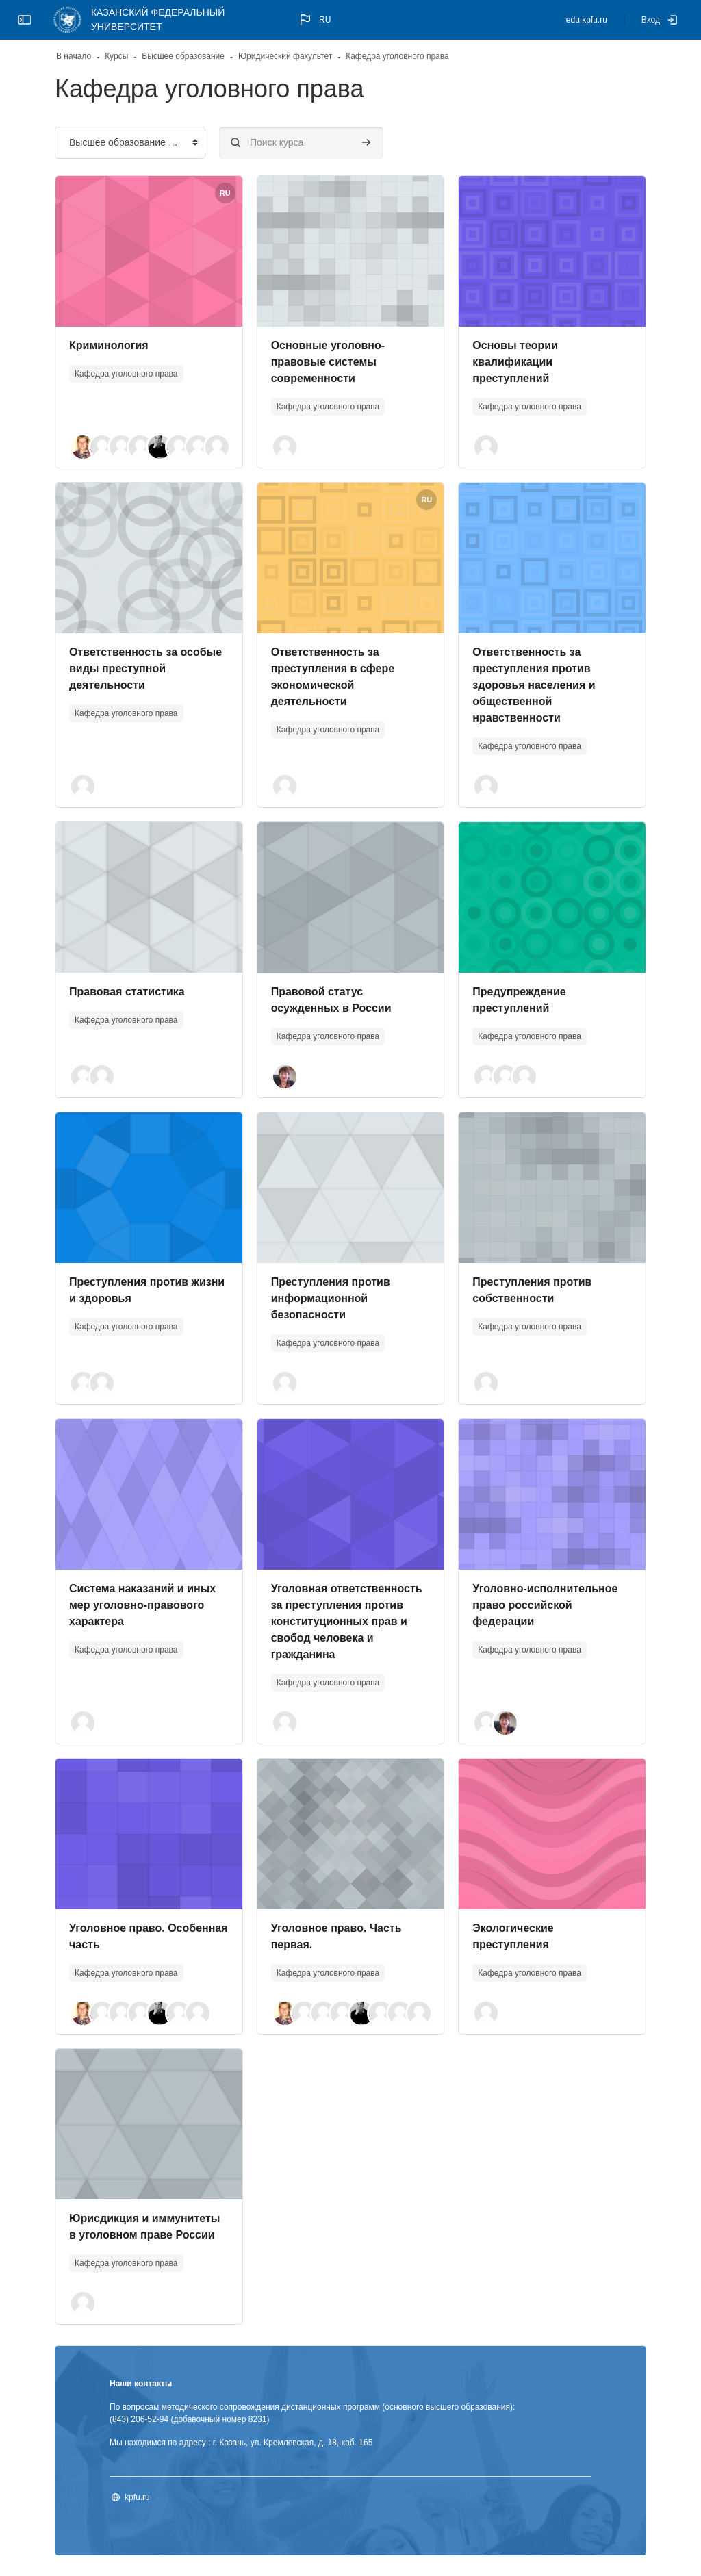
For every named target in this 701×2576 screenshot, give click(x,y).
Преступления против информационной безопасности (330, 1298)
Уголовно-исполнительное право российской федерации (544, 1605)
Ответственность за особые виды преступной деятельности (145, 668)
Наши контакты (141, 2383)
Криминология (109, 345)
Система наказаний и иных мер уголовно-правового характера (142, 1605)
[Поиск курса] (301, 143)
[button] (314, 20)
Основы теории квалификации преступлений (515, 362)
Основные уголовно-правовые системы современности (328, 362)
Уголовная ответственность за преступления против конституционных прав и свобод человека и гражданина (346, 1621)
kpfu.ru (137, 2497)
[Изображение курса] (148, 251)
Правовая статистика (127, 991)
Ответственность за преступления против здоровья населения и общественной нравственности (533, 685)
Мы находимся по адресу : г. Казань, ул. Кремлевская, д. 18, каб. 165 (241, 2442)
